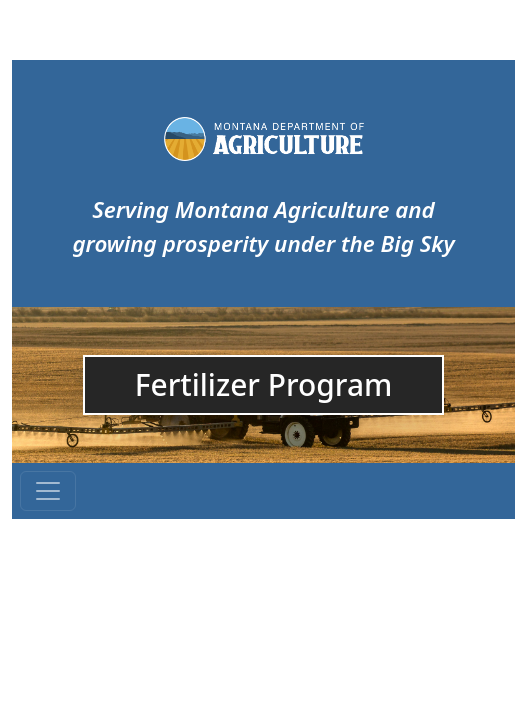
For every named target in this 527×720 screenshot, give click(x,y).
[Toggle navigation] (48, 491)
